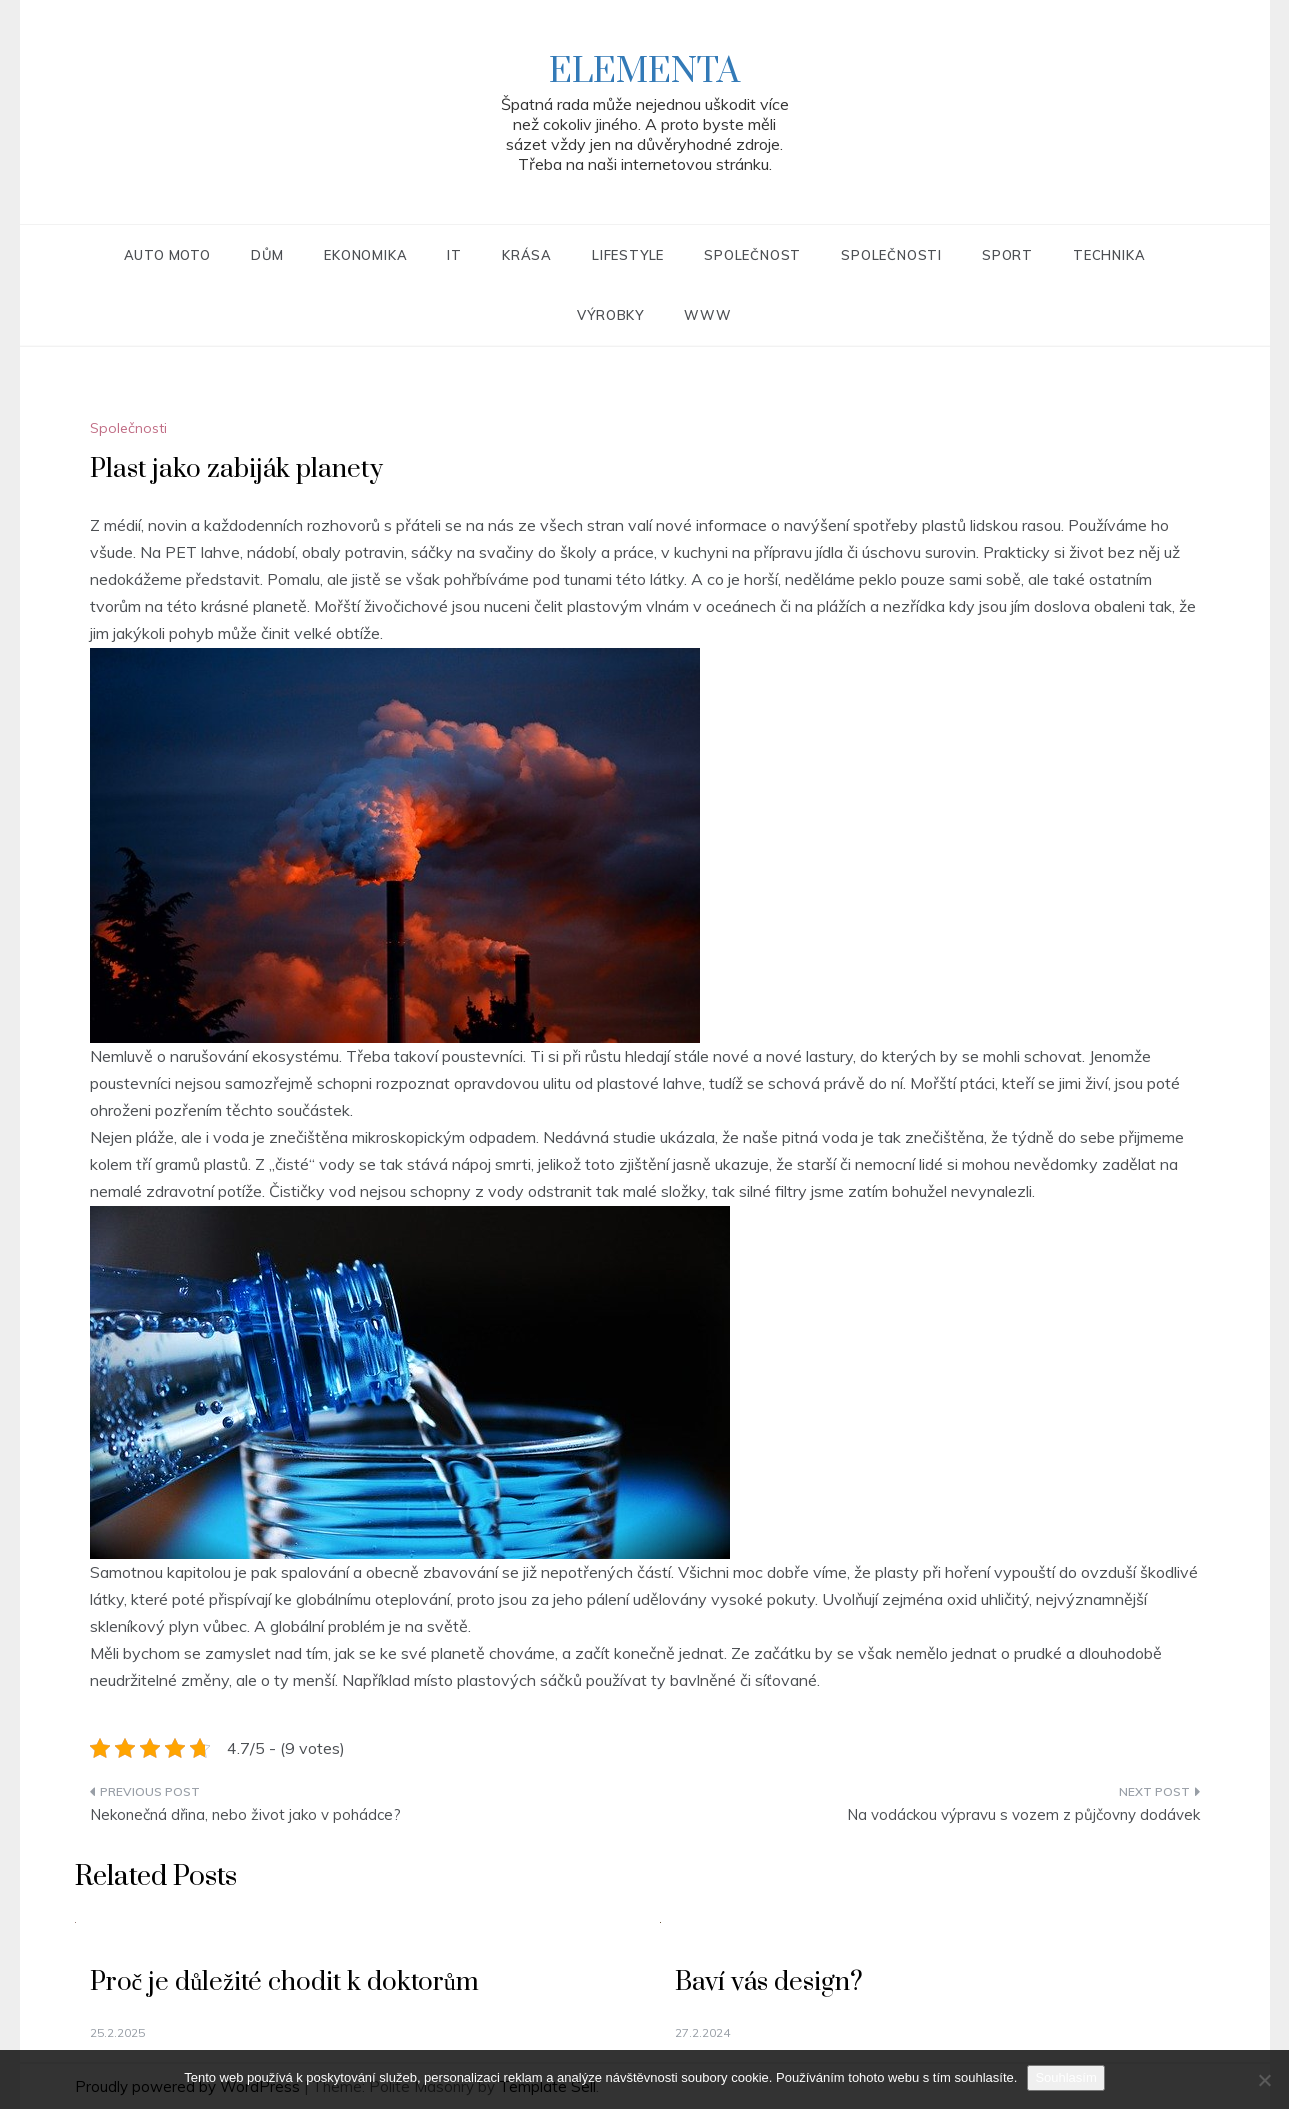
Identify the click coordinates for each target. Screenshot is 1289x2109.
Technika (1109, 255)
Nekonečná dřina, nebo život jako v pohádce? (245, 1814)
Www (707, 315)
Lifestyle (628, 255)
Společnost (752, 255)
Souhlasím (1065, 2077)
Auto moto (167, 255)
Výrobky (610, 315)
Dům (267, 255)
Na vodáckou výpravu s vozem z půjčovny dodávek (1023, 1814)
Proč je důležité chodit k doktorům (284, 1982)
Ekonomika (365, 255)
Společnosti (891, 255)
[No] (1264, 2080)
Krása (527, 255)
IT (454, 255)
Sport (1007, 255)
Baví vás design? (769, 1982)
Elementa (644, 72)
